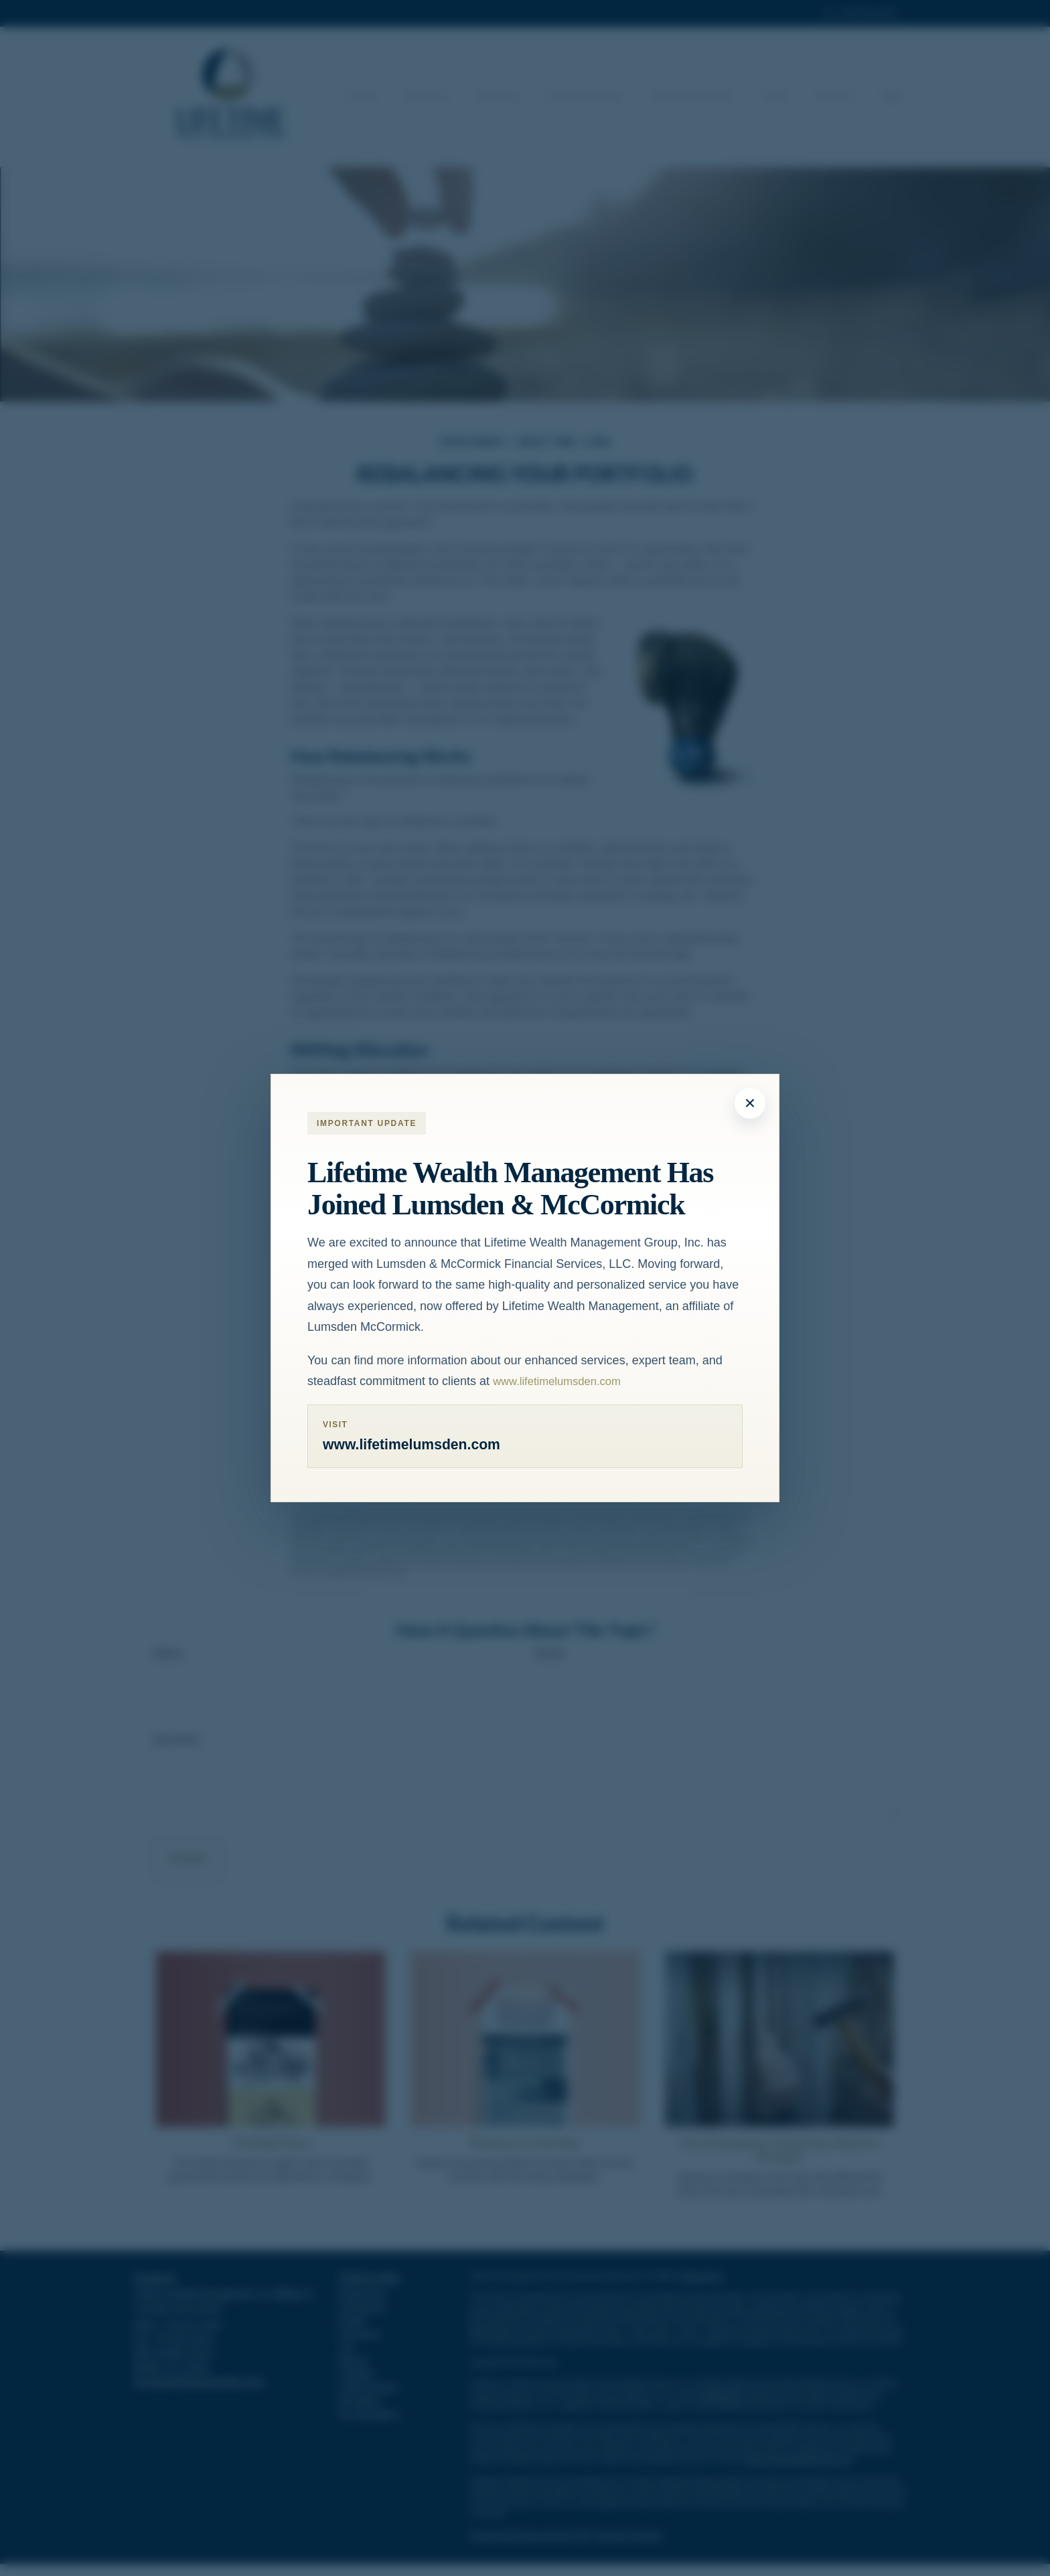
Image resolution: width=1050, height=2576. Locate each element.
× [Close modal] (750, 1102)
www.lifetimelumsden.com (562, 1380)
